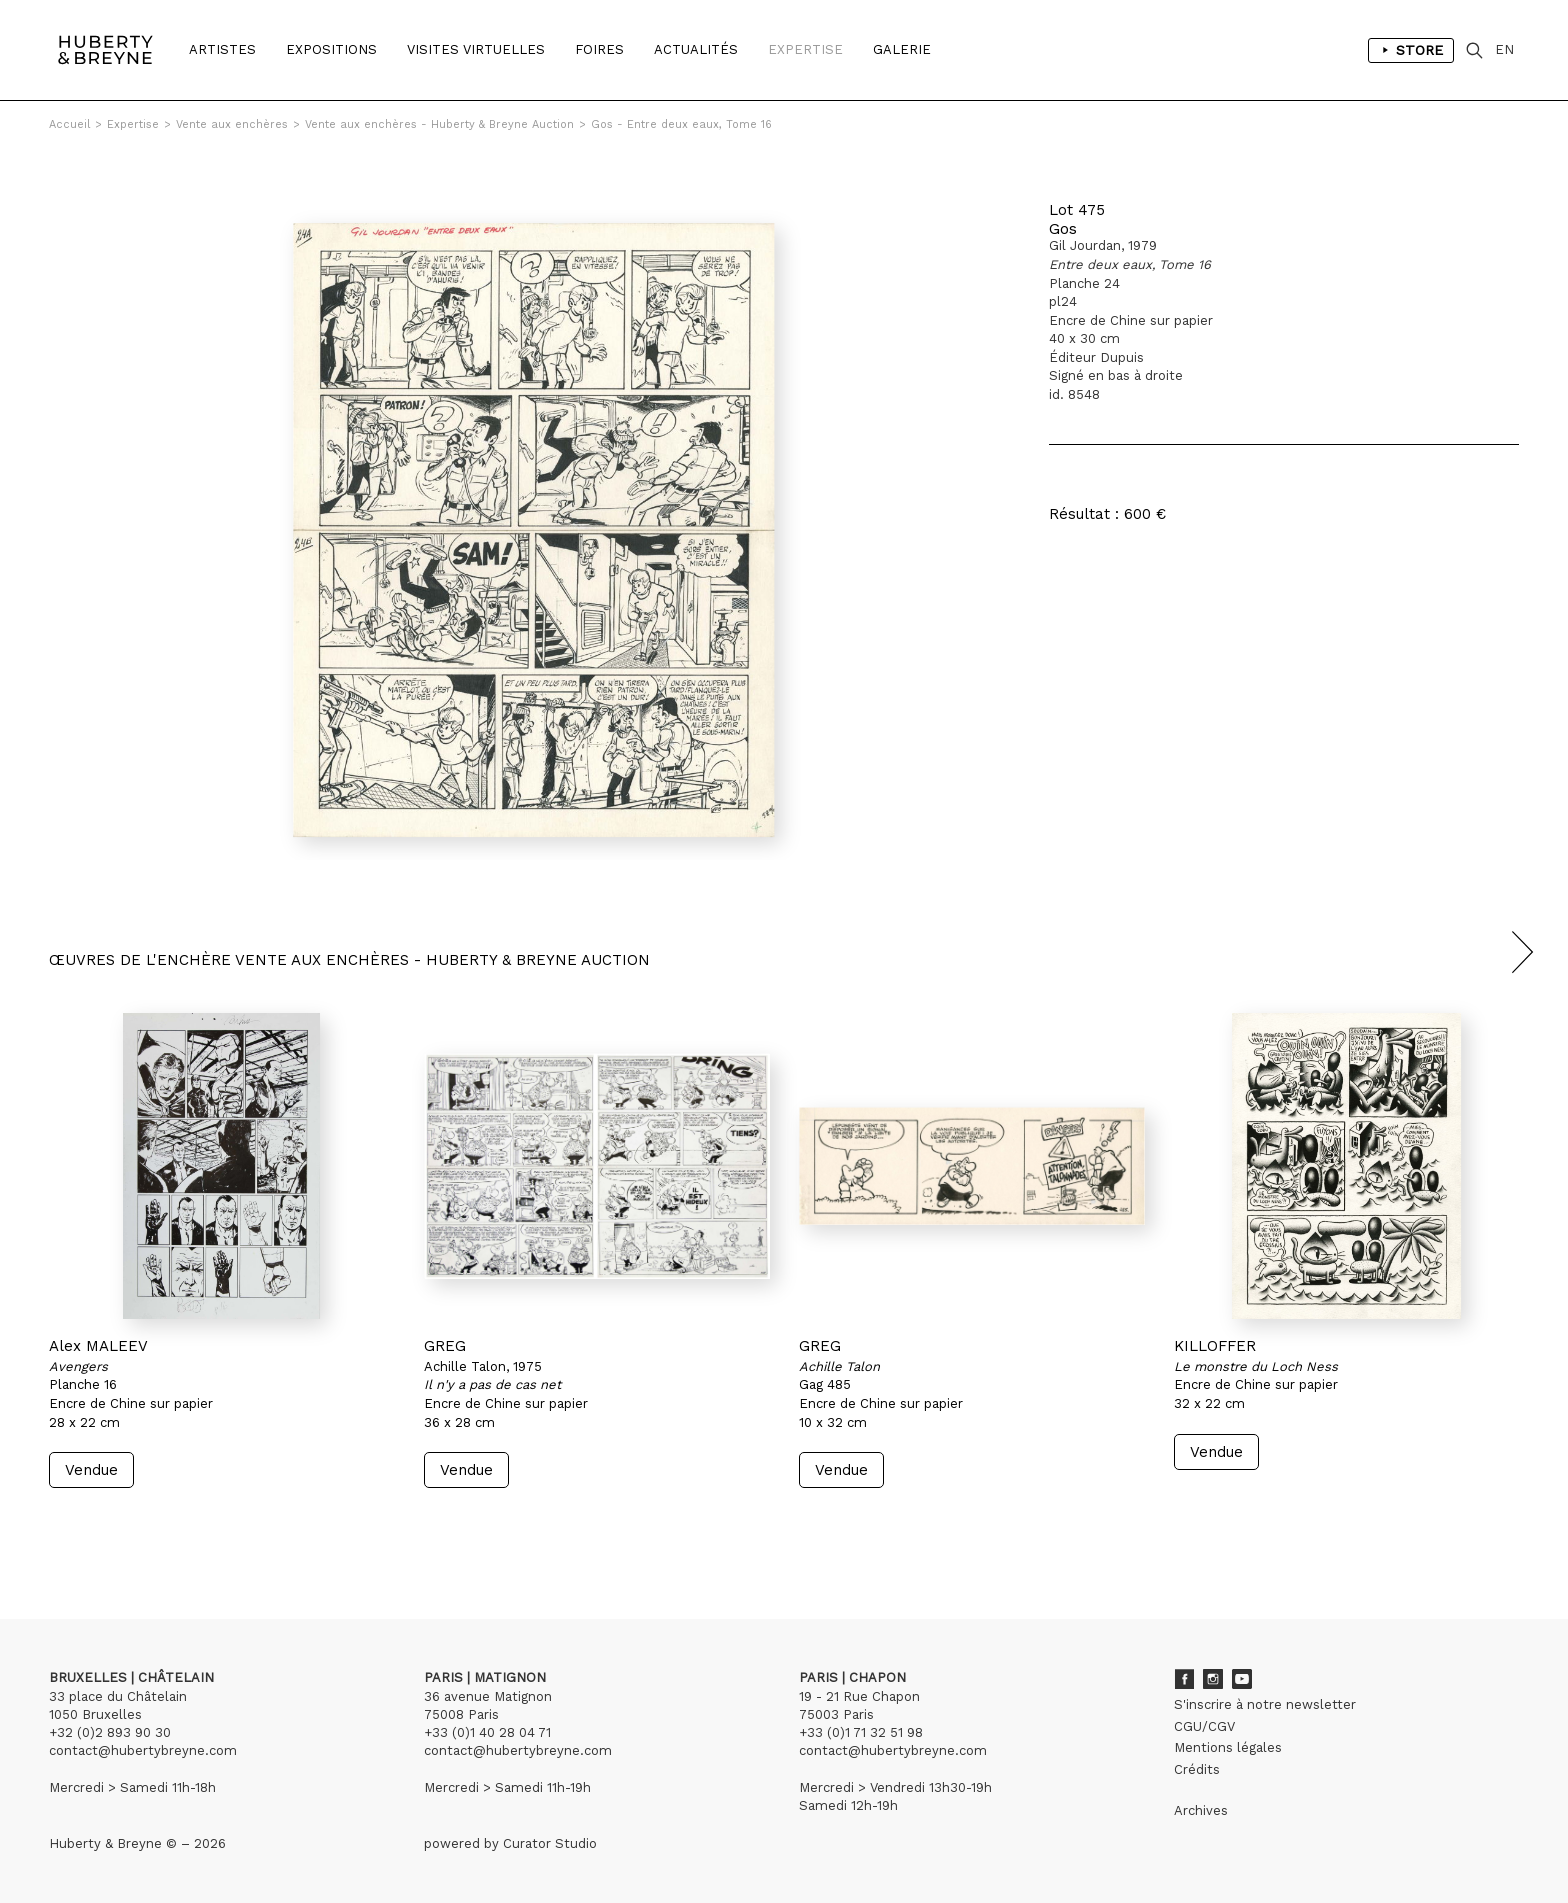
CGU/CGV (1204, 1726)
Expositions (331, 49)
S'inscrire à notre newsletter (1265, 1704)
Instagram (1213, 1679)
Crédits (1197, 1769)
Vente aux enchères (232, 124)
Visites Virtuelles (476, 49)
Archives (1201, 1810)
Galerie (902, 49)
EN (1504, 49)
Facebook (1184, 1679)
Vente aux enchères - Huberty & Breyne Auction (439, 124)
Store (1411, 50)
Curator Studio (550, 1843)
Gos (1063, 228)
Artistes (222, 49)
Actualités (696, 49)
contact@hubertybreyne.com (143, 1750)
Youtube (1242, 1679)
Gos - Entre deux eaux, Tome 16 (681, 124)
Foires (599, 49)
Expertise (805, 49)
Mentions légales (1228, 1747)
